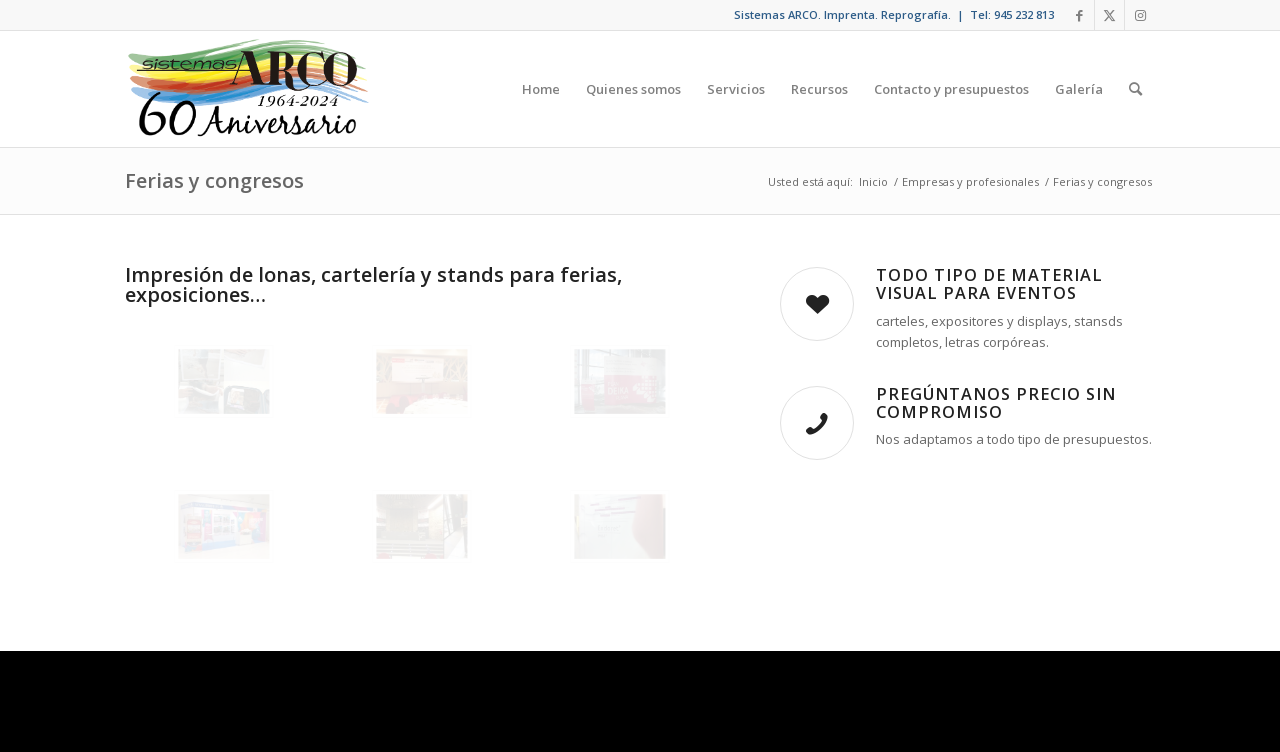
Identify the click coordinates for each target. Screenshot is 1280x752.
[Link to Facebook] (1079, 15)
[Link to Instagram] (1140, 15)
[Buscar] (1135, 89)
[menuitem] (541, 89)
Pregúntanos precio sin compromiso (996, 403)
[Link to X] (1109, 15)
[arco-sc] (248, 89)
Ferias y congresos (214, 180)
